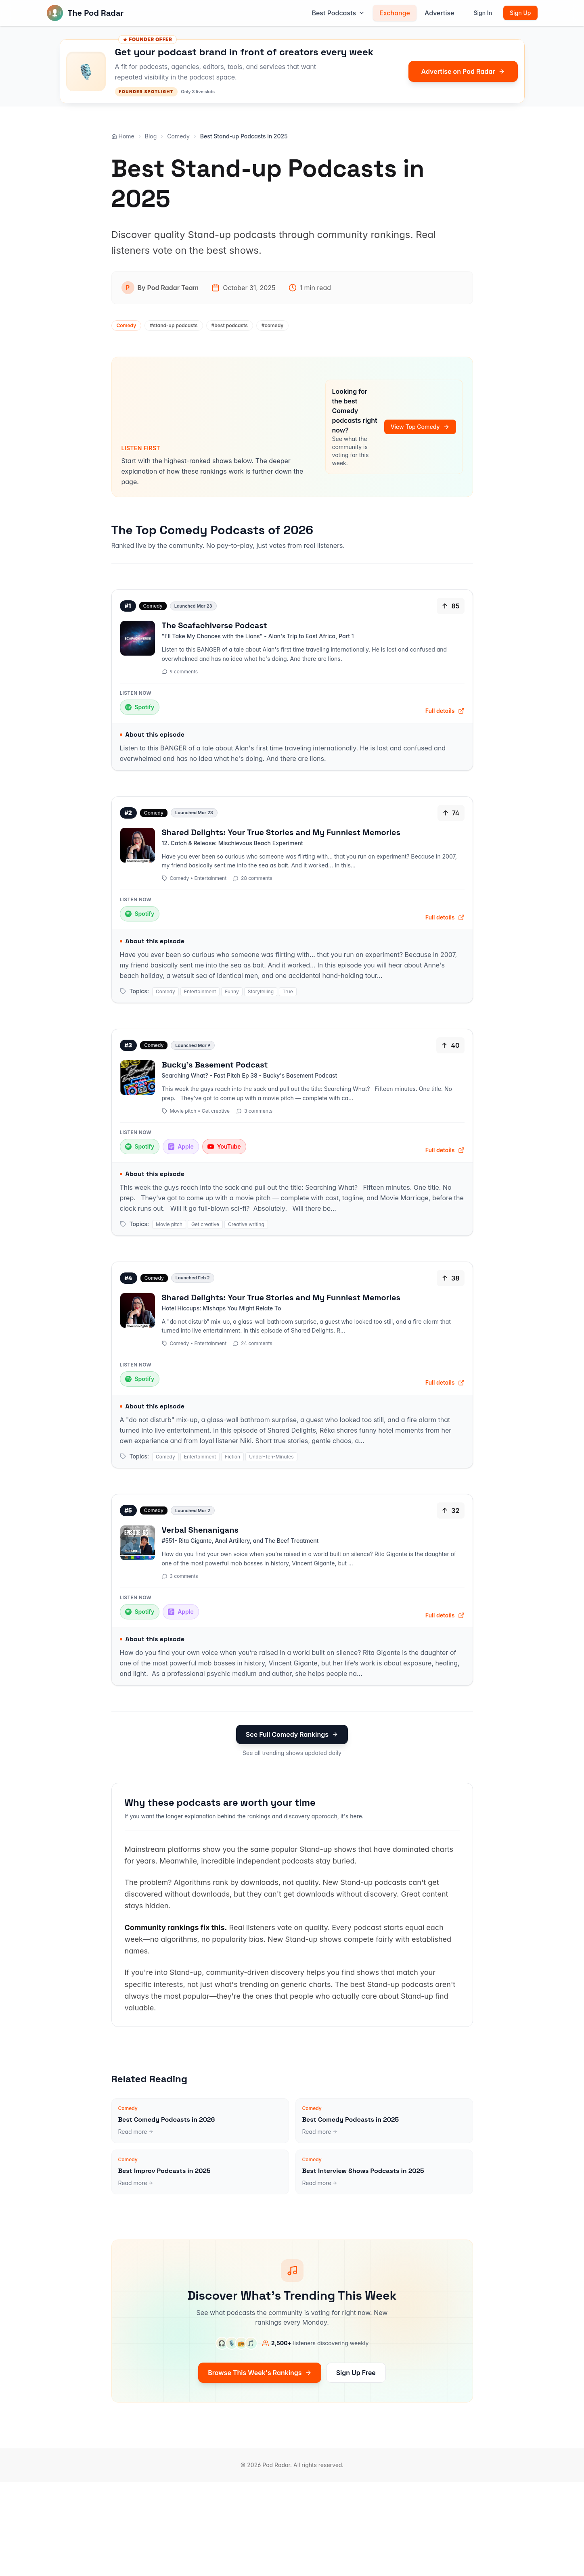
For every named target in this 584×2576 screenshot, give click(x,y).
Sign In (482, 12)
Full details (445, 710)
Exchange (394, 13)
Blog (151, 136)
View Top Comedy (420, 426)
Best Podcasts (338, 13)
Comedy (178, 136)
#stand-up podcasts (173, 325)
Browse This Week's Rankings (260, 2373)
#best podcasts (229, 325)
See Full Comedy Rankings (292, 1734)
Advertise (439, 13)
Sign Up (520, 12)
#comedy (273, 325)
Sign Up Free (356, 2373)
